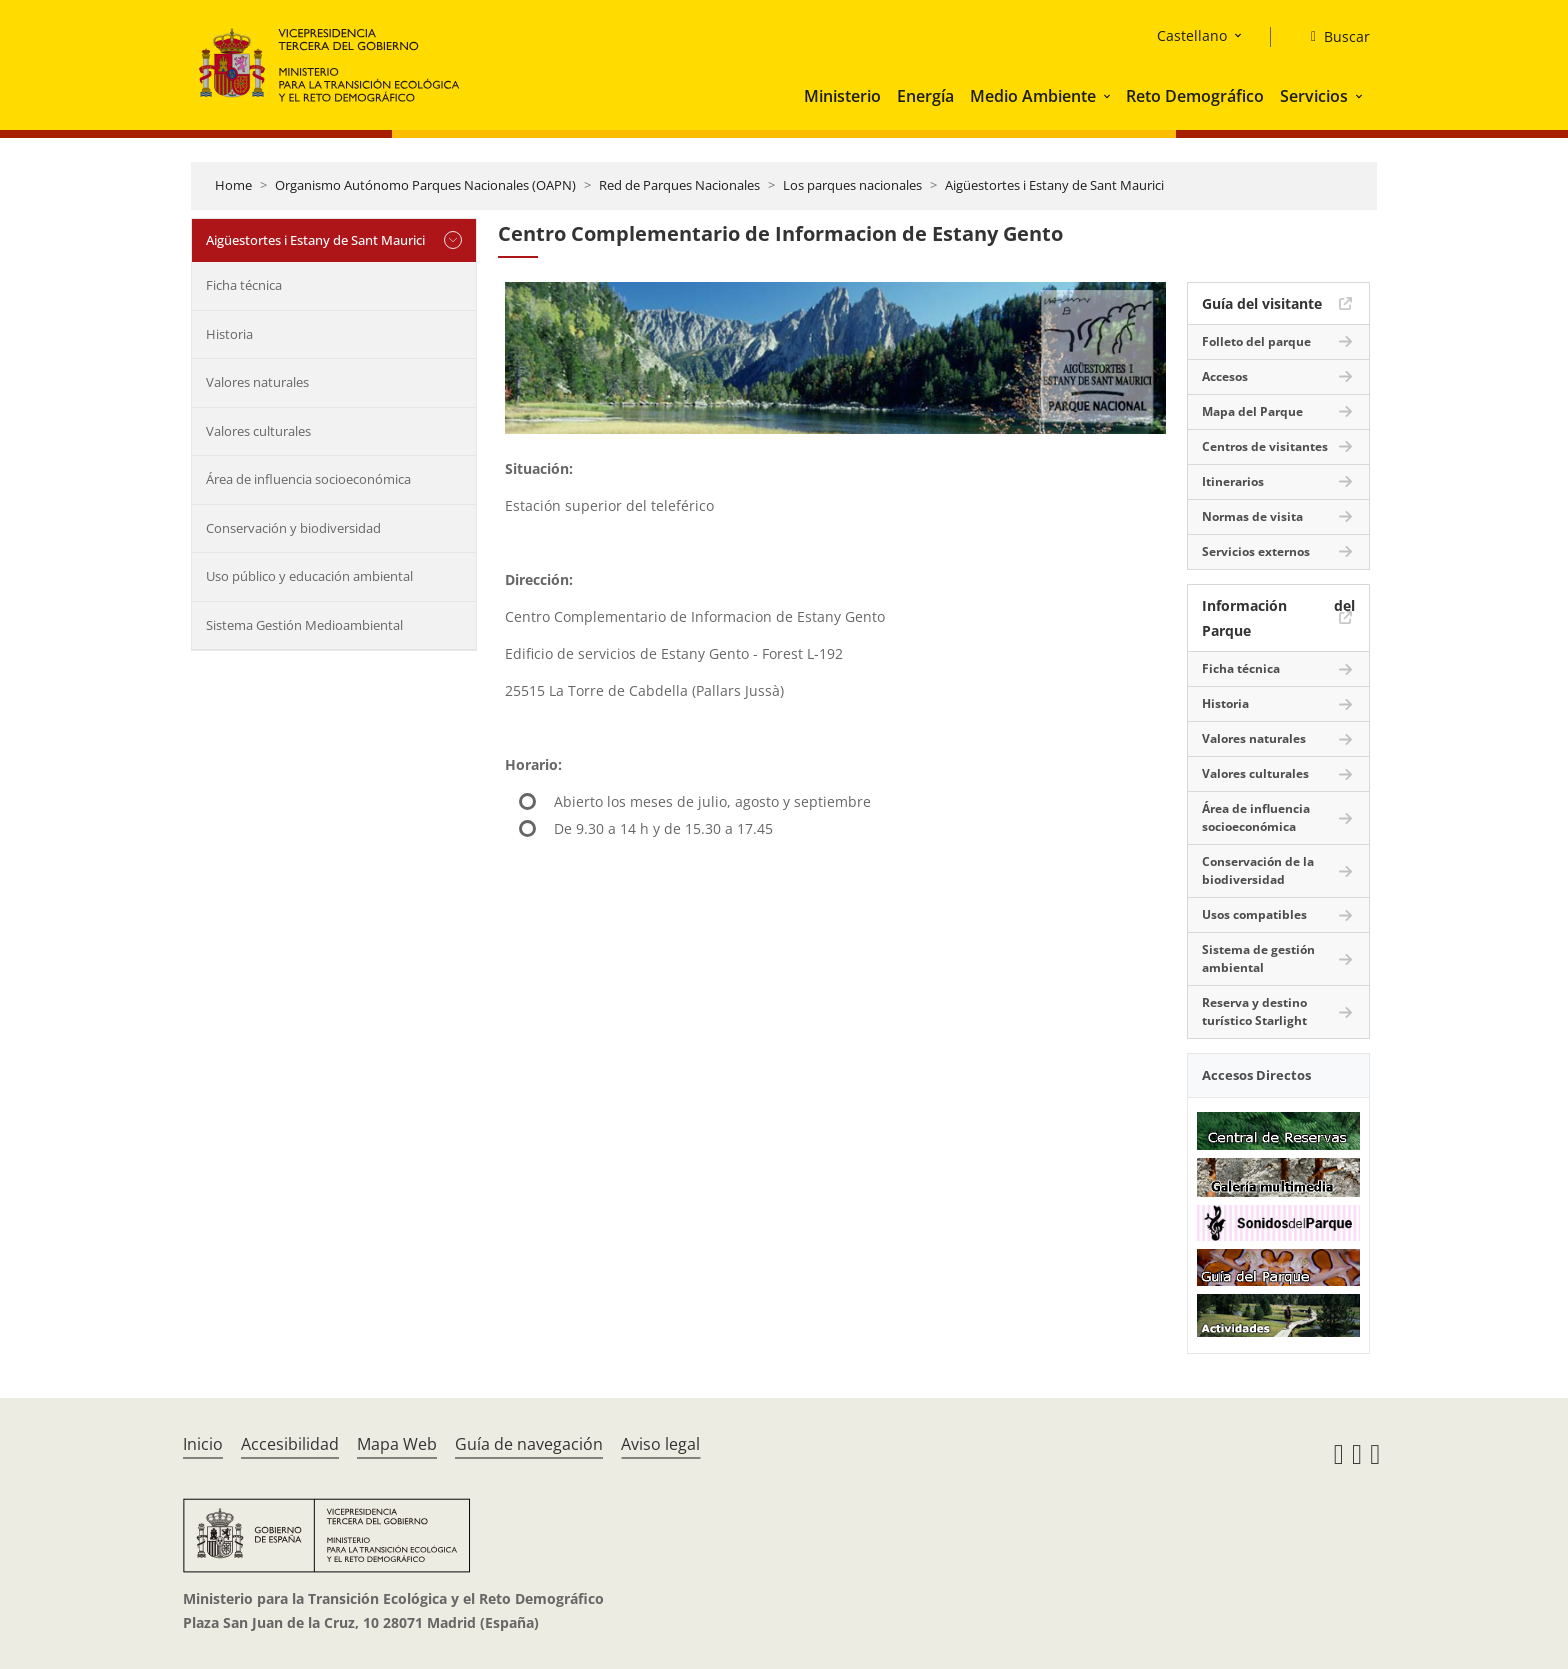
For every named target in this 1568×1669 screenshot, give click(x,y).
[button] (1109, 96)
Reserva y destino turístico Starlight (1254, 1011)
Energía (925, 96)
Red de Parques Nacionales (679, 185)
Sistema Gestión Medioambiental (304, 625)
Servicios (1314, 96)
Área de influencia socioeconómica (308, 479)
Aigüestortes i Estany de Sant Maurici (1054, 185)
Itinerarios (1233, 481)
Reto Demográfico (1195, 96)
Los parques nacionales (852, 185)
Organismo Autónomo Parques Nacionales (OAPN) (425, 185)
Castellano (1192, 35)
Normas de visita (1252, 516)
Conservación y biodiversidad (293, 528)
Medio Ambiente (1033, 96)
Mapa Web (397, 1444)
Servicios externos (1256, 551)
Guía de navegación (529, 1444)
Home (233, 185)
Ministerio (842, 96)
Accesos (1225, 376)
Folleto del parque (1256, 341)
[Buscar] (1332, 37)
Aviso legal (660, 1444)
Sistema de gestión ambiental (1258, 958)
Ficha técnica (244, 285)
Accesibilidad (290, 1444)
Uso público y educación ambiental (309, 576)
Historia (229, 334)
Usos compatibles (1254, 914)
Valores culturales (258, 431)
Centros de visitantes (1265, 446)
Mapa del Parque (1252, 411)
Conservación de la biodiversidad (1258, 870)
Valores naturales (257, 382)
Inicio (203, 1444)
